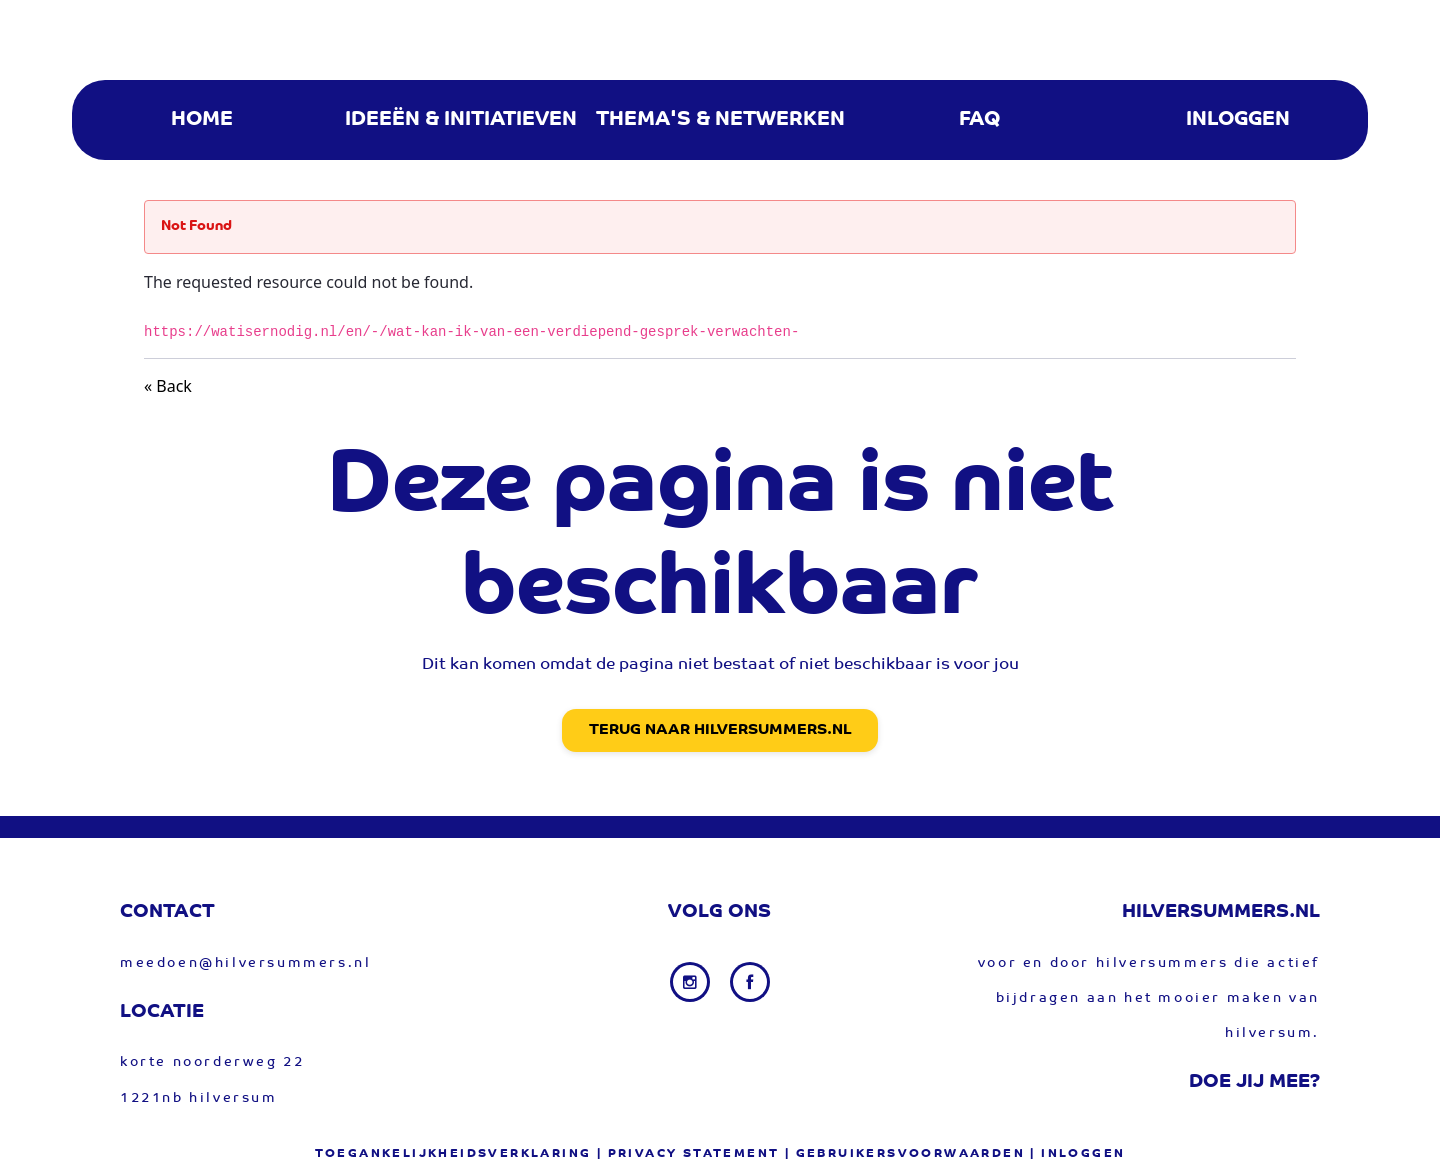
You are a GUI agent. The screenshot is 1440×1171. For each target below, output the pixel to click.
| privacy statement (688, 1154)
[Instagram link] (692, 982)
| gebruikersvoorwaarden (905, 1154)
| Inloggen (1077, 1154)
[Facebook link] (750, 982)
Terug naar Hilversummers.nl (720, 730)
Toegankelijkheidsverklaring (453, 1154)
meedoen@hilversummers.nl (245, 963)
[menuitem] (201, 120)
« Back (168, 386)
